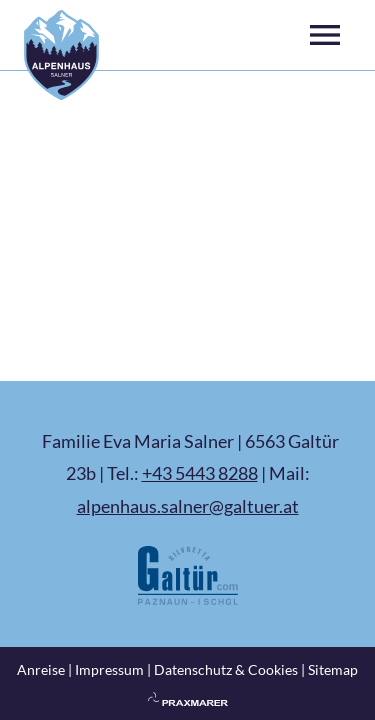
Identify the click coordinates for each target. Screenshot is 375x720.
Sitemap (333, 669)
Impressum (109, 669)
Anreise (41, 669)
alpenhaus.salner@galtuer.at (188, 506)
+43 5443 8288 (200, 473)
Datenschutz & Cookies (226, 669)
